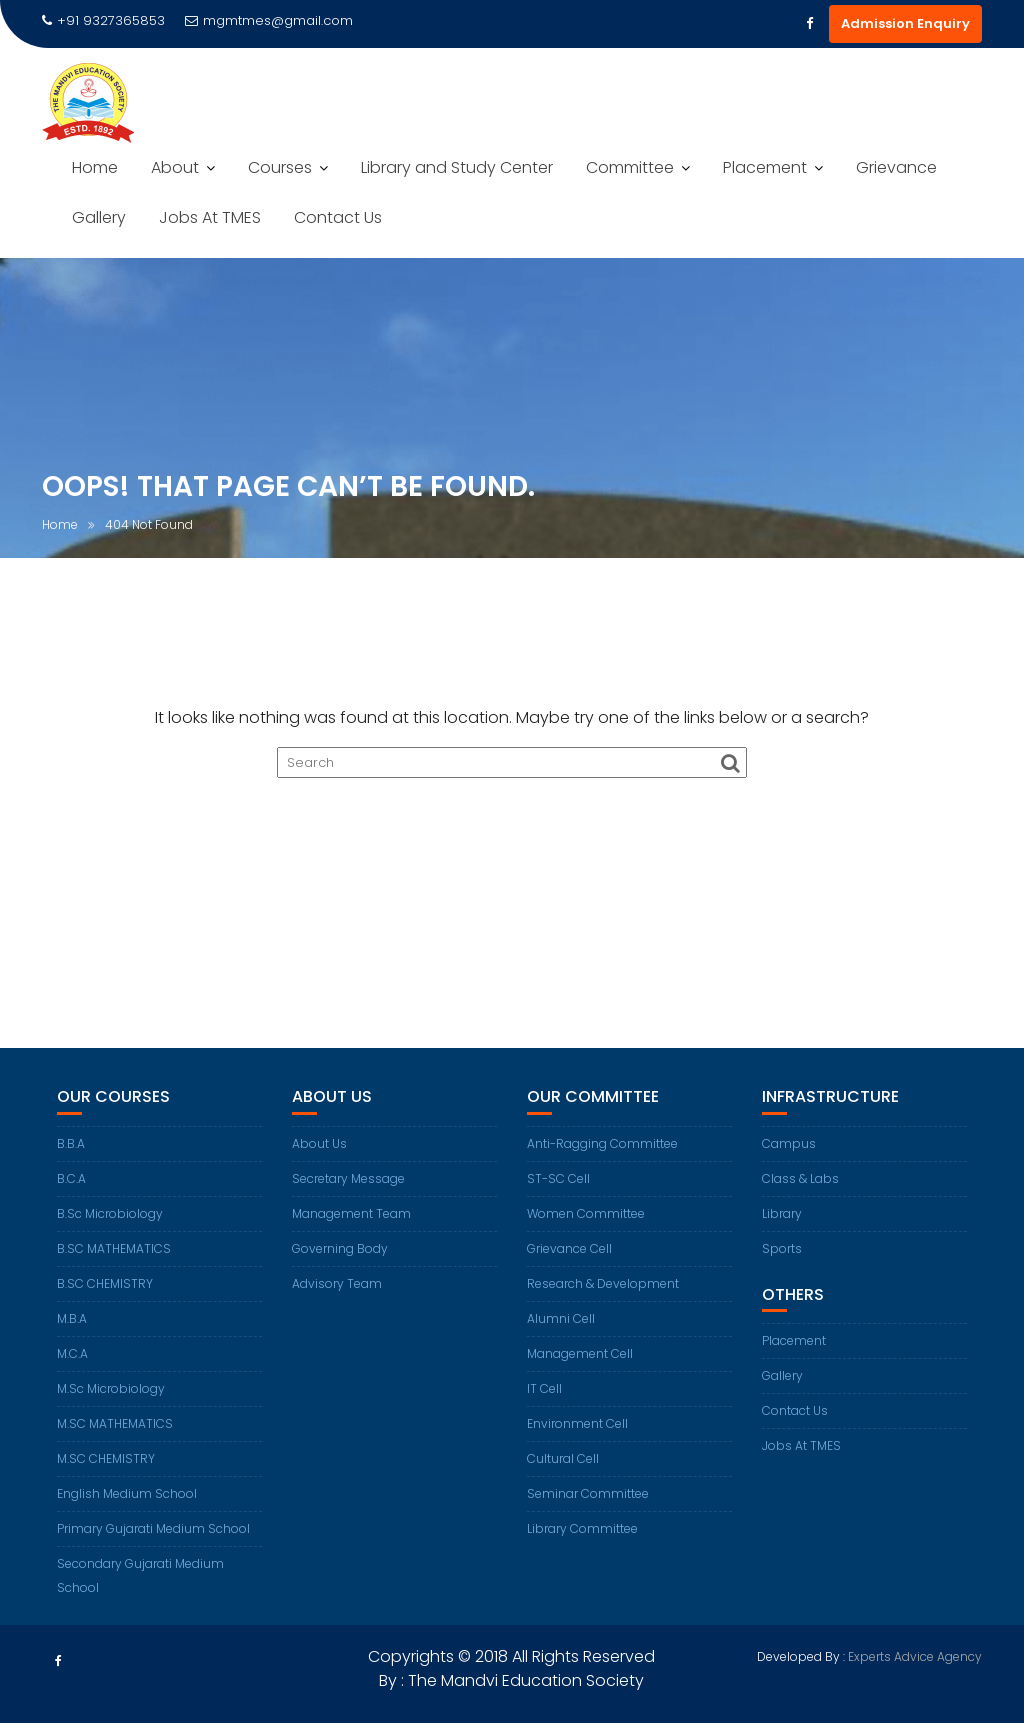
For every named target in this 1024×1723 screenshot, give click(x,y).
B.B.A (71, 1143)
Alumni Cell (561, 1318)
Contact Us (338, 217)
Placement (765, 167)
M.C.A (72, 1353)
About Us (319, 1143)
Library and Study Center (457, 167)
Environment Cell (577, 1423)
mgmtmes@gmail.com (269, 20)
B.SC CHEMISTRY (105, 1283)
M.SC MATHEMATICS (115, 1423)
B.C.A (71, 1178)
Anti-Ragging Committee (602, 1143)
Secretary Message (348, 1178)
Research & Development (603, 1283)
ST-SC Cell (558, 1178)
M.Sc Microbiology (111, 1388)
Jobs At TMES (210, 217)
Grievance (896, 167)
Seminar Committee (588, 1493)
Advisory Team (337, 1283)
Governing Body (340, 1248)
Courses (280, 167)
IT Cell (544, 1388)
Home (95, 167)
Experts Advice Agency (915, 1656)
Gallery (99, 217)
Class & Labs (800, 1178)
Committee (630, 167)
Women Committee (586, 1213)
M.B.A (72, 1318)
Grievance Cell (569, 1248)
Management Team (351, 1213)
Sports (782, 1248)
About (175, 167)
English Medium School (127, 1493)
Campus (789, 1143)
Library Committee (582, 1528)
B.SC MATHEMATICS (114, 1248)
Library (782, 1213)
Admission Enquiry (905, 23)
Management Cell (580, 1353)
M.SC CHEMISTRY (106, 1458)
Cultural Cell (563, 1458)
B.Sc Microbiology (110, 1213)
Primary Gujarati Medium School (153, 1528)
